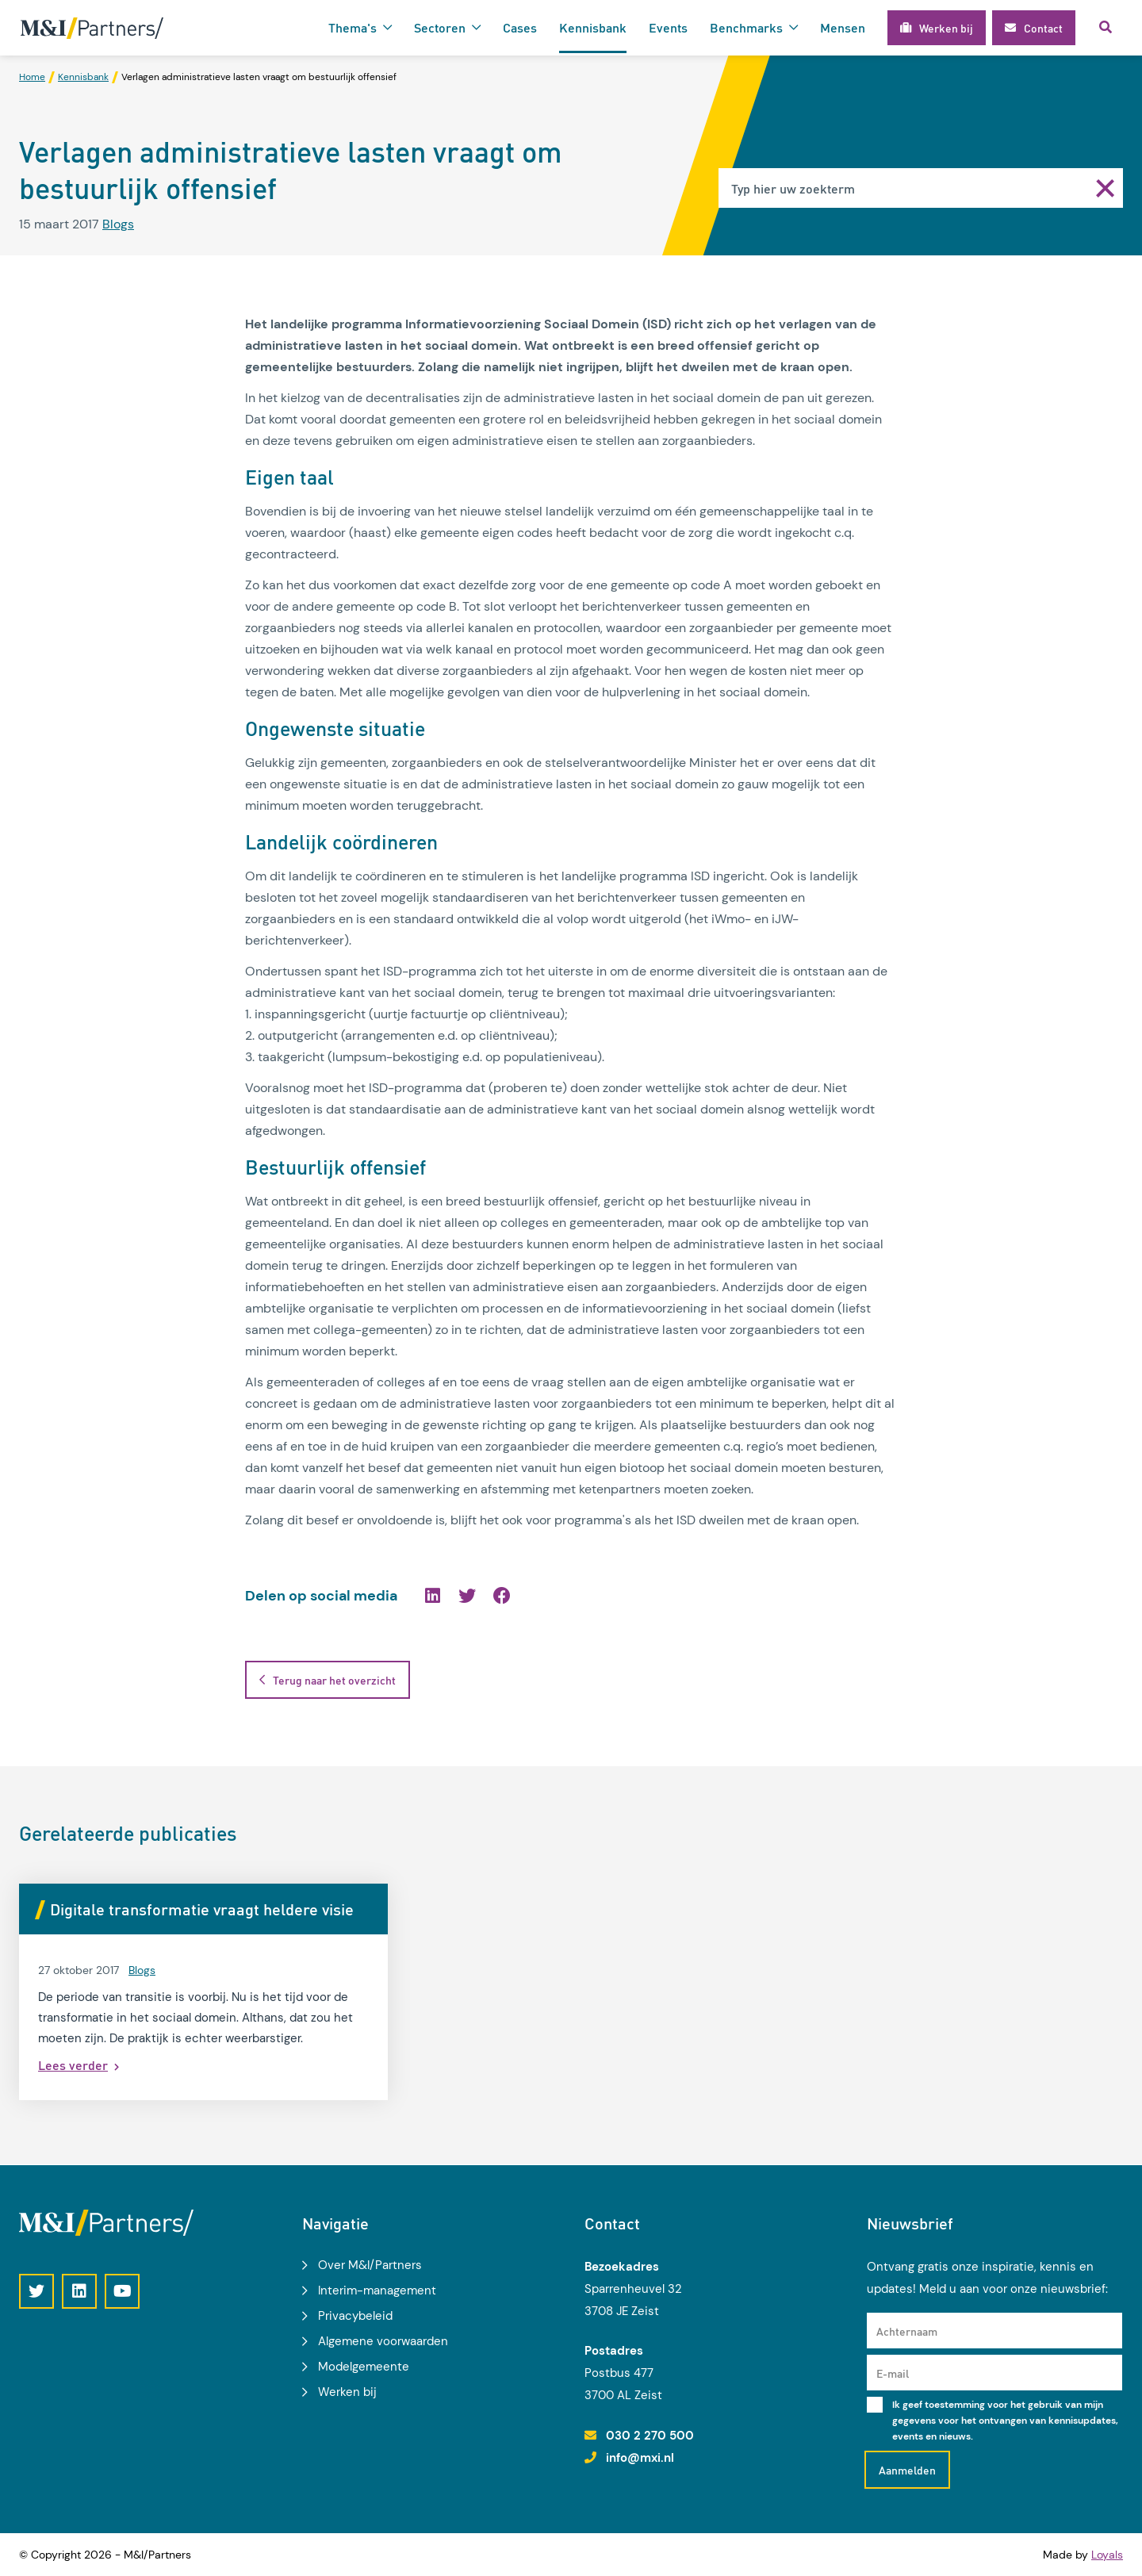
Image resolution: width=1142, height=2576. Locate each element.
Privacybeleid (355, 2316)
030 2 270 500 (650, 2436)
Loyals (1107, 2554)
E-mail (892, 2373)
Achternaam (906, 2331)
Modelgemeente (363, 2367)
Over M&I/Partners (370, 2265)
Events (668, 27)
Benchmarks (746, 27)
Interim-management (377, 2290)
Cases (520, 27)
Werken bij (347, 2392)
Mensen (842, 27)
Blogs (118, 224)
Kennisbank (593, 27)
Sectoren (440, 27)
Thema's (352, 27)
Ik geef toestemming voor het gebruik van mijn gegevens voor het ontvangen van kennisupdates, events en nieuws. (1005, 2420)
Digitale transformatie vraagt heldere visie (202, 1909)
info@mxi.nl (640, 2458)
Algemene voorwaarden (383, 2341)
